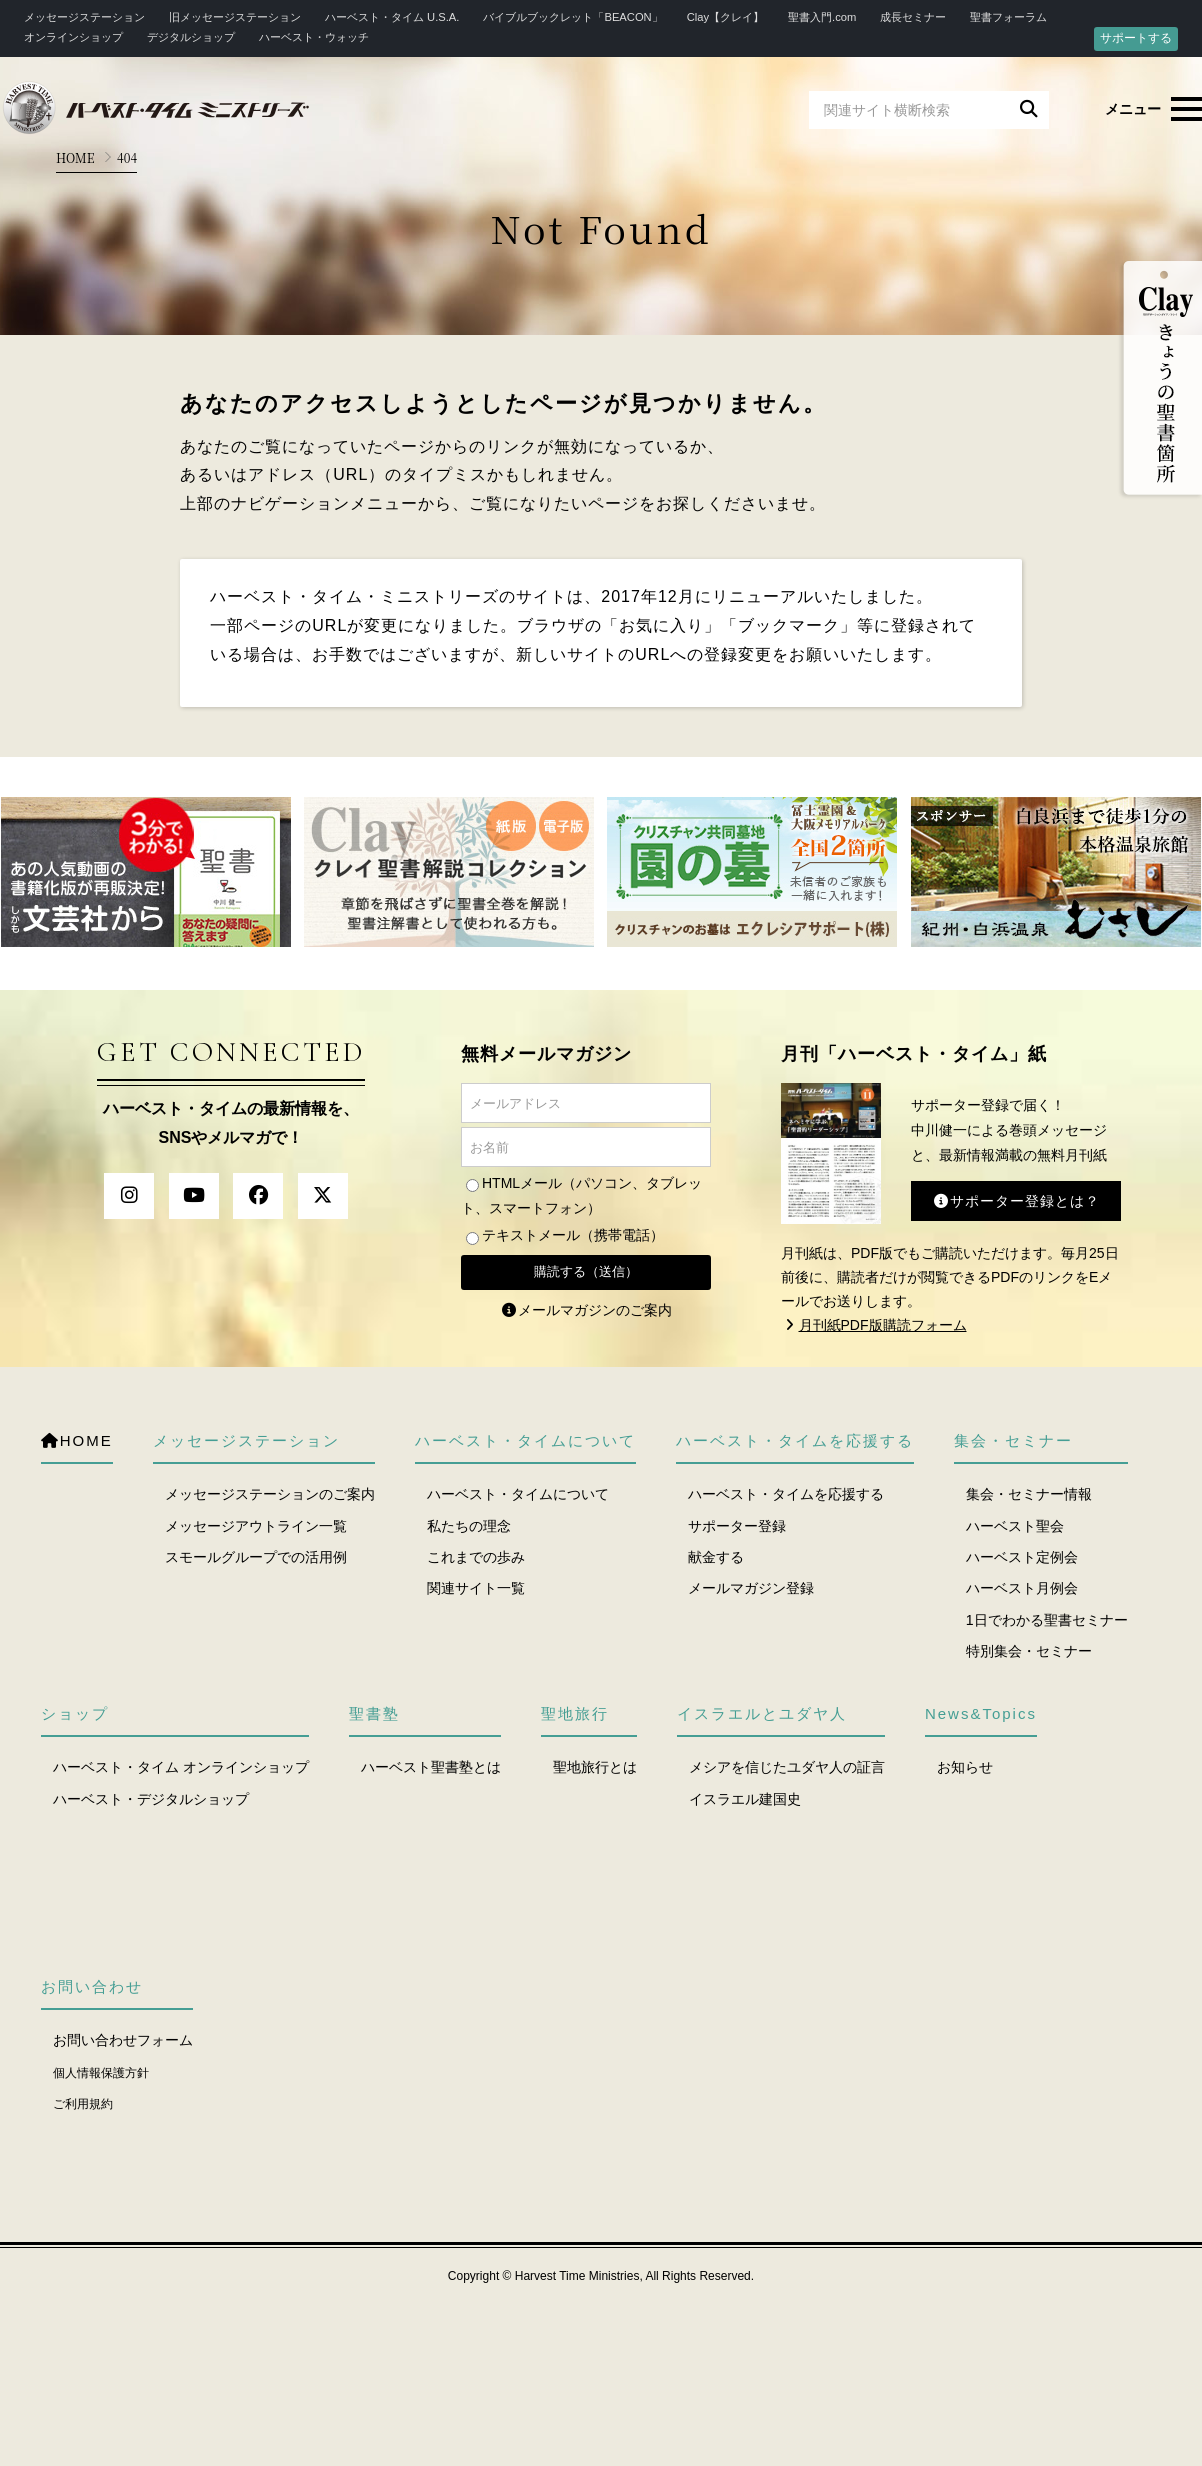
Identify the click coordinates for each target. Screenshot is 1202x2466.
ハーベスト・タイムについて (518, 1494)
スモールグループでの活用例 (256, 1557)
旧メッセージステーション (235, 17)
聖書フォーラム (1008, 17)
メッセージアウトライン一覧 (256, 1526)
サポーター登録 (737, 1526)
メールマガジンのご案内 (586, 1310)
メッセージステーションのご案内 (270, 1494)
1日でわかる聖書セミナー (1047, 1620)
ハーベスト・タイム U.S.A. (392, 17)
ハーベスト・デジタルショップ (151, 1799)
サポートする (1136, 38)
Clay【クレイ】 (725, 17)
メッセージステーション (84, 17)
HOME (75, 157)
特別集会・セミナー (1029, 1651)
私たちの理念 (469, 1526)
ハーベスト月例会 (1022, 1588)
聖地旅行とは (595, 1767)
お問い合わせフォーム (123, 2040)
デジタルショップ (191, 37)
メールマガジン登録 (751, 1588)
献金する (716, 1557)
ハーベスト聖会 (1015, 1526)
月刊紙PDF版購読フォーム (874, 1325)
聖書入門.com (822, 17)
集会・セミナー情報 (1029, 1494)
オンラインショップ (73, 37)
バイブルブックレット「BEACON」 (572, 17)
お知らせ (965, 1767)
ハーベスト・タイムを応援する (786, 1494)
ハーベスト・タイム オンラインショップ (181, 1767)
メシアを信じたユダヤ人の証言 (787, 1767)
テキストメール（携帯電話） (573, 1235)
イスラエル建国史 (745, 1799)
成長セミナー (913, 17)
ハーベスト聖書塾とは (431, 1767)
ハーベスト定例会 (1022, 1557)
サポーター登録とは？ (1016, 1201)
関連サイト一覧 (476, 1588)
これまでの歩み (476, 1557)
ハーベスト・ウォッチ (314, 37)
